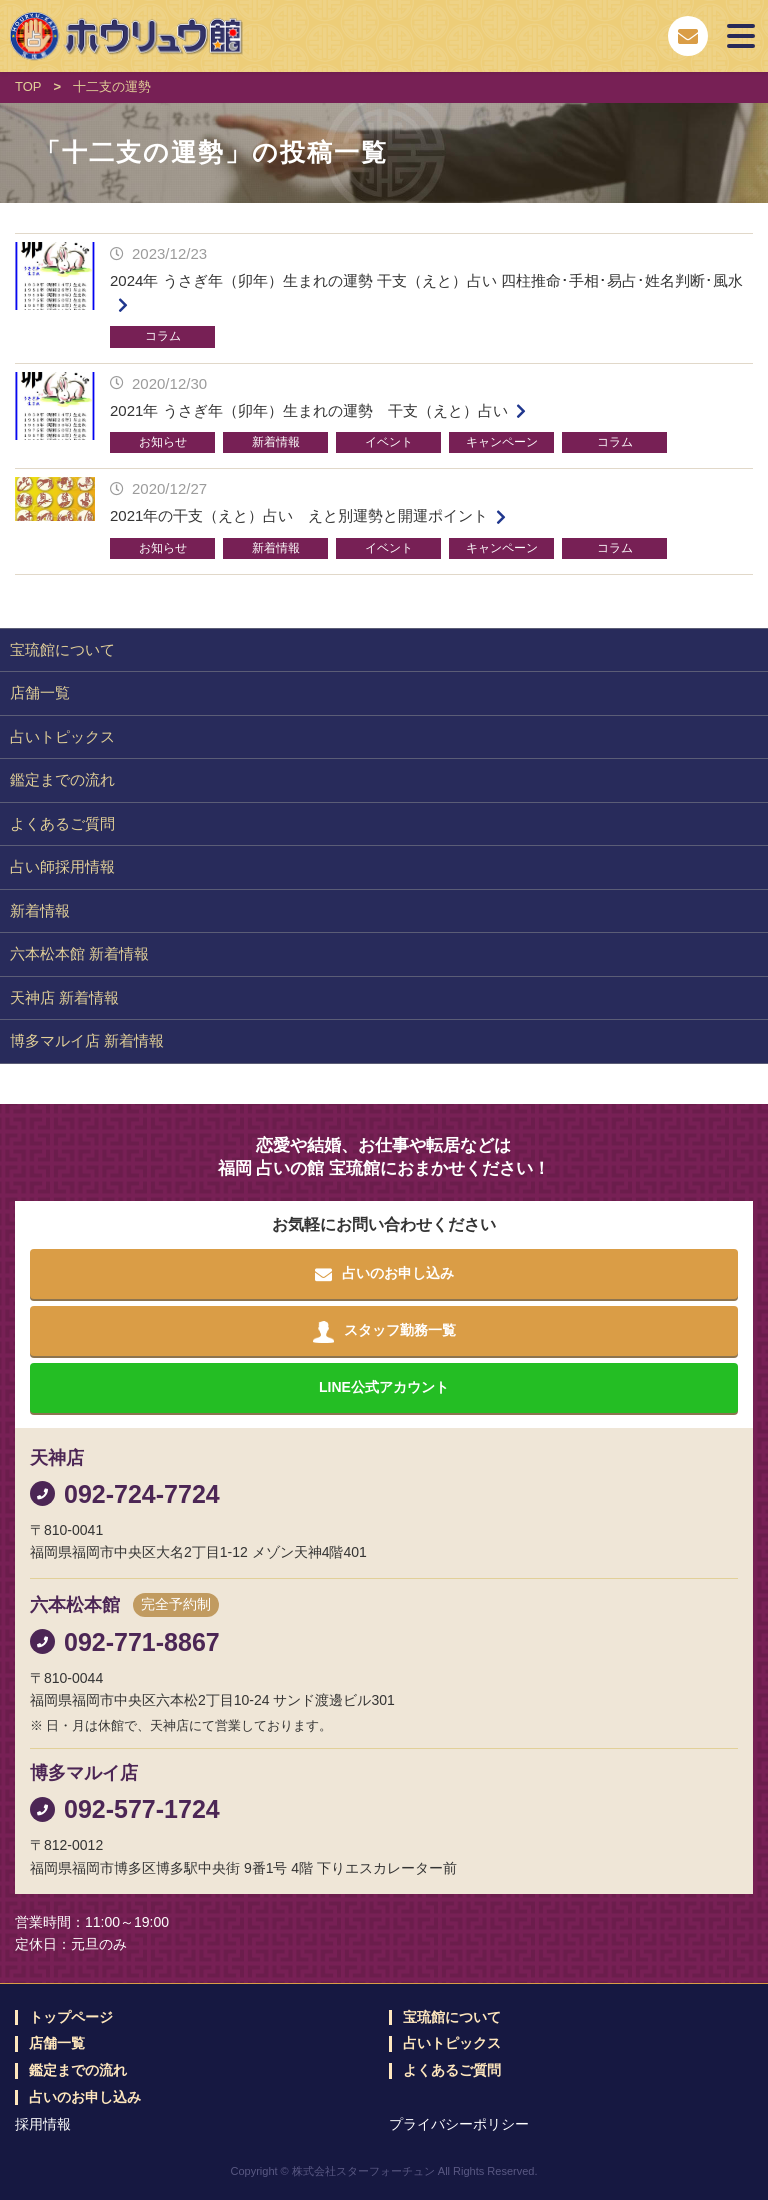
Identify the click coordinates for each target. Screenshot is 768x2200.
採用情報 (43, 2124)
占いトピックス (62, 736)
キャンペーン (502, 442)
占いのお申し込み (85, 2097)
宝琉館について (62, 649)
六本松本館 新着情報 (79, 953)
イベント (389, 442)
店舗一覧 (40, 692)
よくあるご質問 (62, 823)
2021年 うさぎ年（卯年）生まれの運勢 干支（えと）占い (309, 410)
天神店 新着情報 (64, 997)
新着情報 (276, 442)
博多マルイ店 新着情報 (87, 1040)
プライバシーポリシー (459, 2124)
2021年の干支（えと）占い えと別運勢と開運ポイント (299, 515)
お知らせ (163, 442)
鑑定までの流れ (62, 779)
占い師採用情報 (62, 866)
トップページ (71, 2017)
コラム (163, 336)
